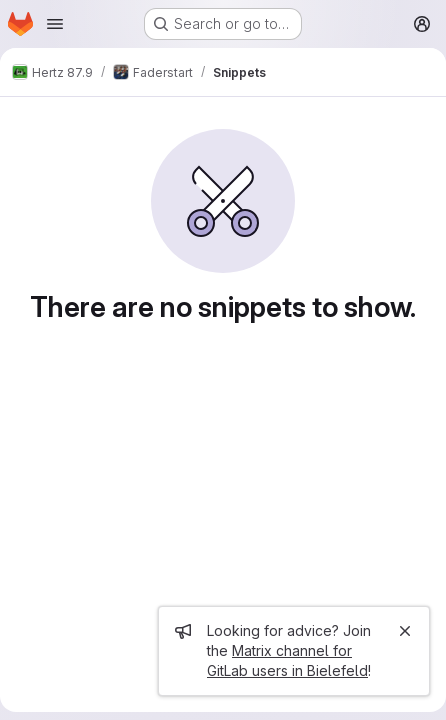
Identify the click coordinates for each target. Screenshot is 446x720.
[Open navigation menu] (55, 24)
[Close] (405, 631)
